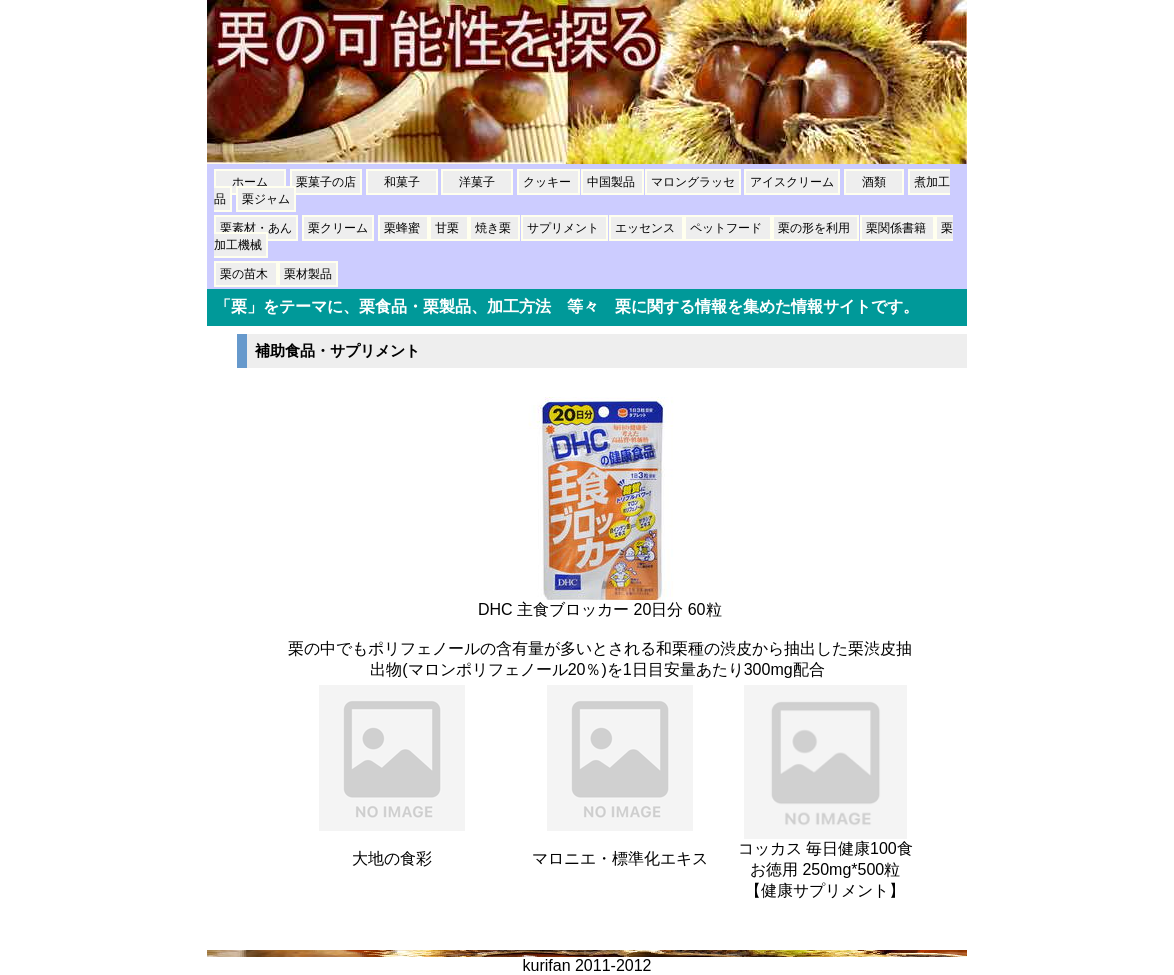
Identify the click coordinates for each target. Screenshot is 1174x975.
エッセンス (646, 228)
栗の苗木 (245, 274)
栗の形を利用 (815, 228)
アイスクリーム (792, 182)
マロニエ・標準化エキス (620, 858)
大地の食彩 (392, 858)
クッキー (548, 182)
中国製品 (612, 182)
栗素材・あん (256, 228)
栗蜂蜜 (403, 228)
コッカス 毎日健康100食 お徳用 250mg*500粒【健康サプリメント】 (825, 869)
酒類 (874, 182)
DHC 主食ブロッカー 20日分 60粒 (600, 609)
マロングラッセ (693, 182)
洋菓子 (477, 182)
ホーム (250, 182)
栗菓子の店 (326, 182)
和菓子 (402, 182)
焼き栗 (494, 228)
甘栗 (448, 228)
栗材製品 (308, 274)
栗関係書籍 (897, 228)
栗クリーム (338, 228)
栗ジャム (266, 199)
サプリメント (564, 228)
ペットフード (727, 228)
